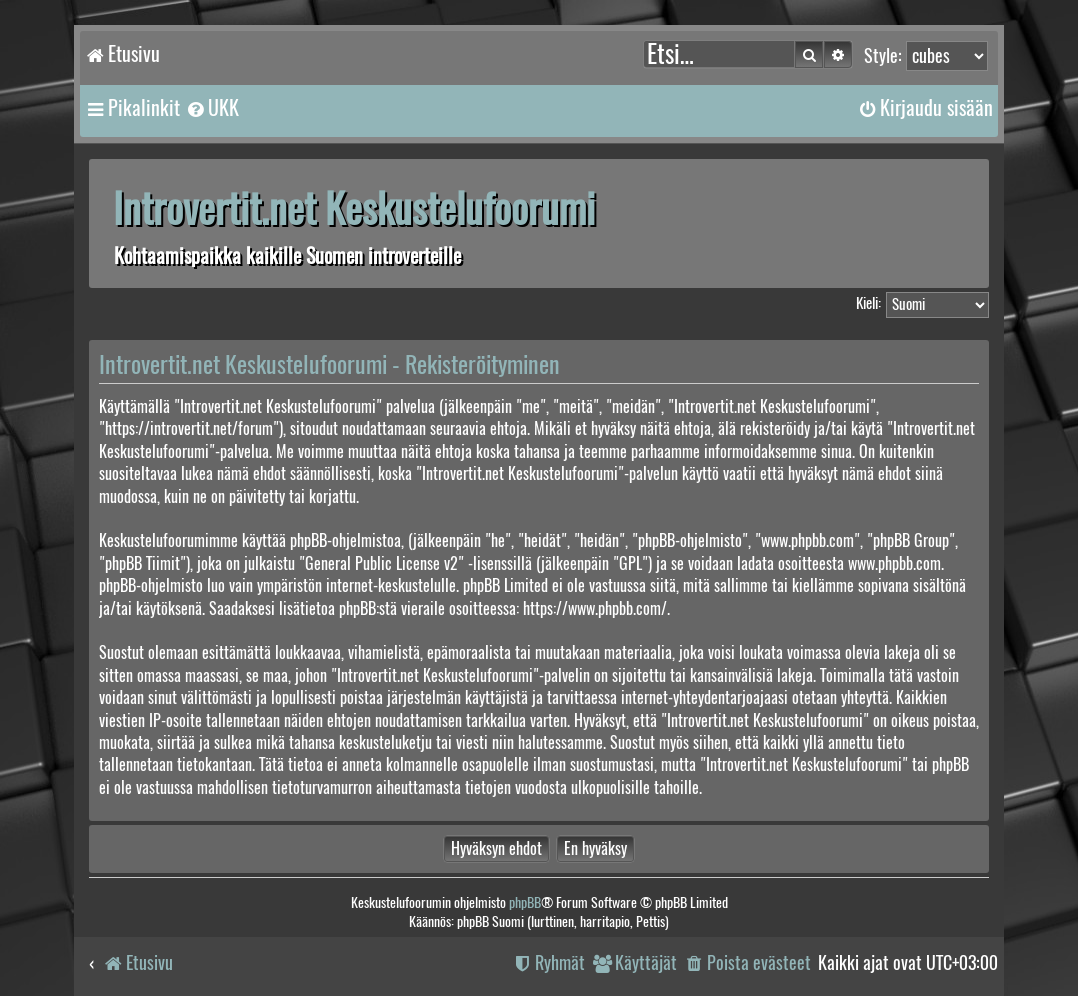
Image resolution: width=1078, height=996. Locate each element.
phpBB (525, 902)
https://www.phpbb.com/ (595, 608)
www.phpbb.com (894, 563)
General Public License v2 (381, 563)
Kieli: (868, 303)
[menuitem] (212, 108)
